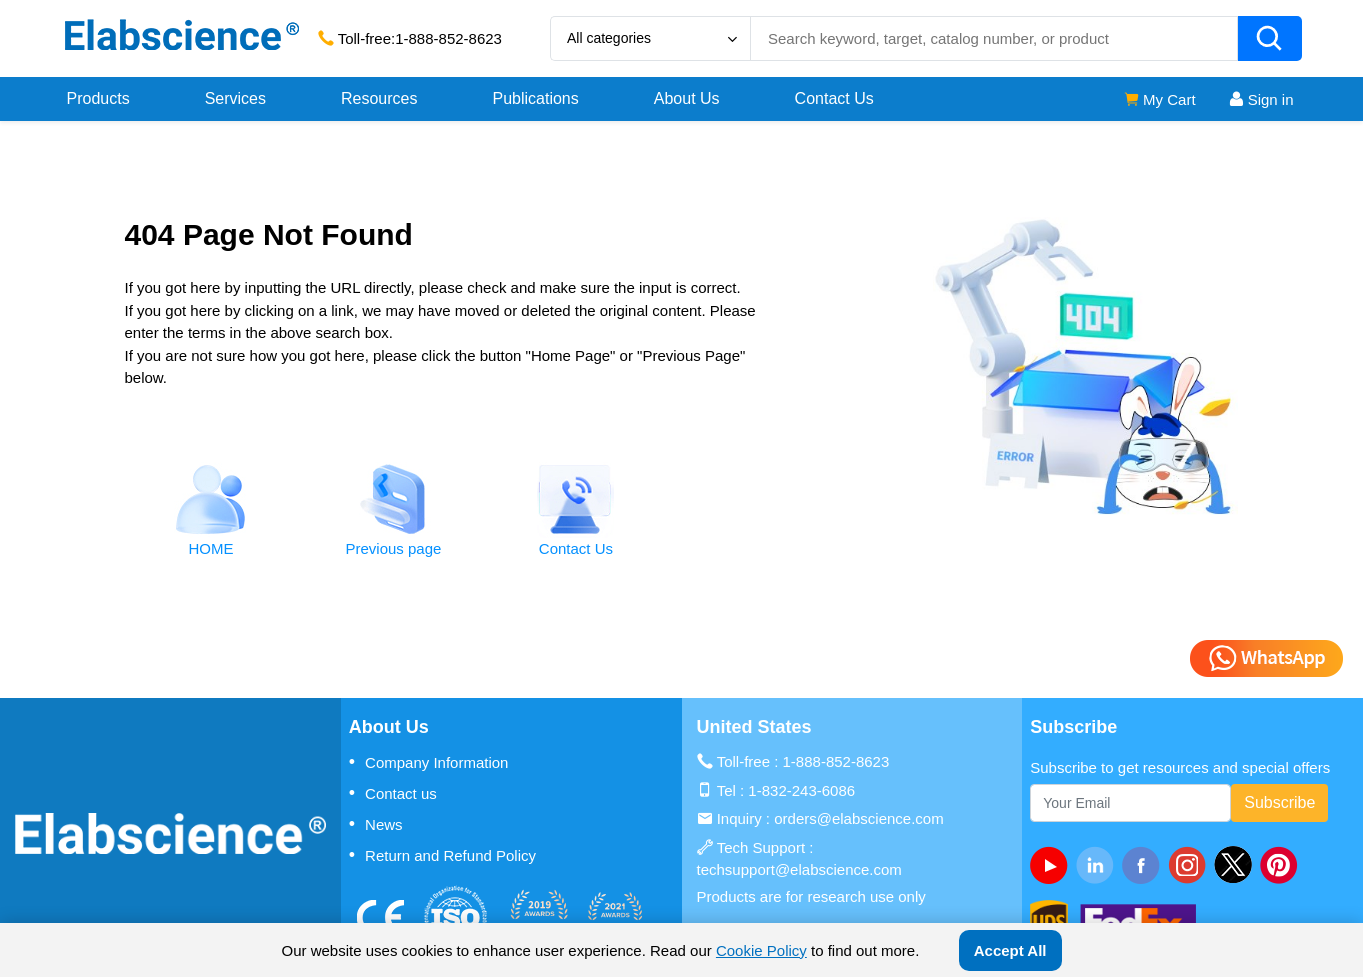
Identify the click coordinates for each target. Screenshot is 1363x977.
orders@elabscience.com (858, 818)
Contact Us (834, 98)
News (376, 824)
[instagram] (1191, 865)
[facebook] (1145, 865)
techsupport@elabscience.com (799, 869)
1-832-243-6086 (801, 790)
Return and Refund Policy (442, 855)
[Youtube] (1053, 865)
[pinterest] (1283, 865)
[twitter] (1237, 865)
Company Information (429, 762)
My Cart (1159, 99)
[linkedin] (1099, 865)
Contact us (393, 793)
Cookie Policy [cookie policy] (761, 950)
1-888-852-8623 (448, 38)
